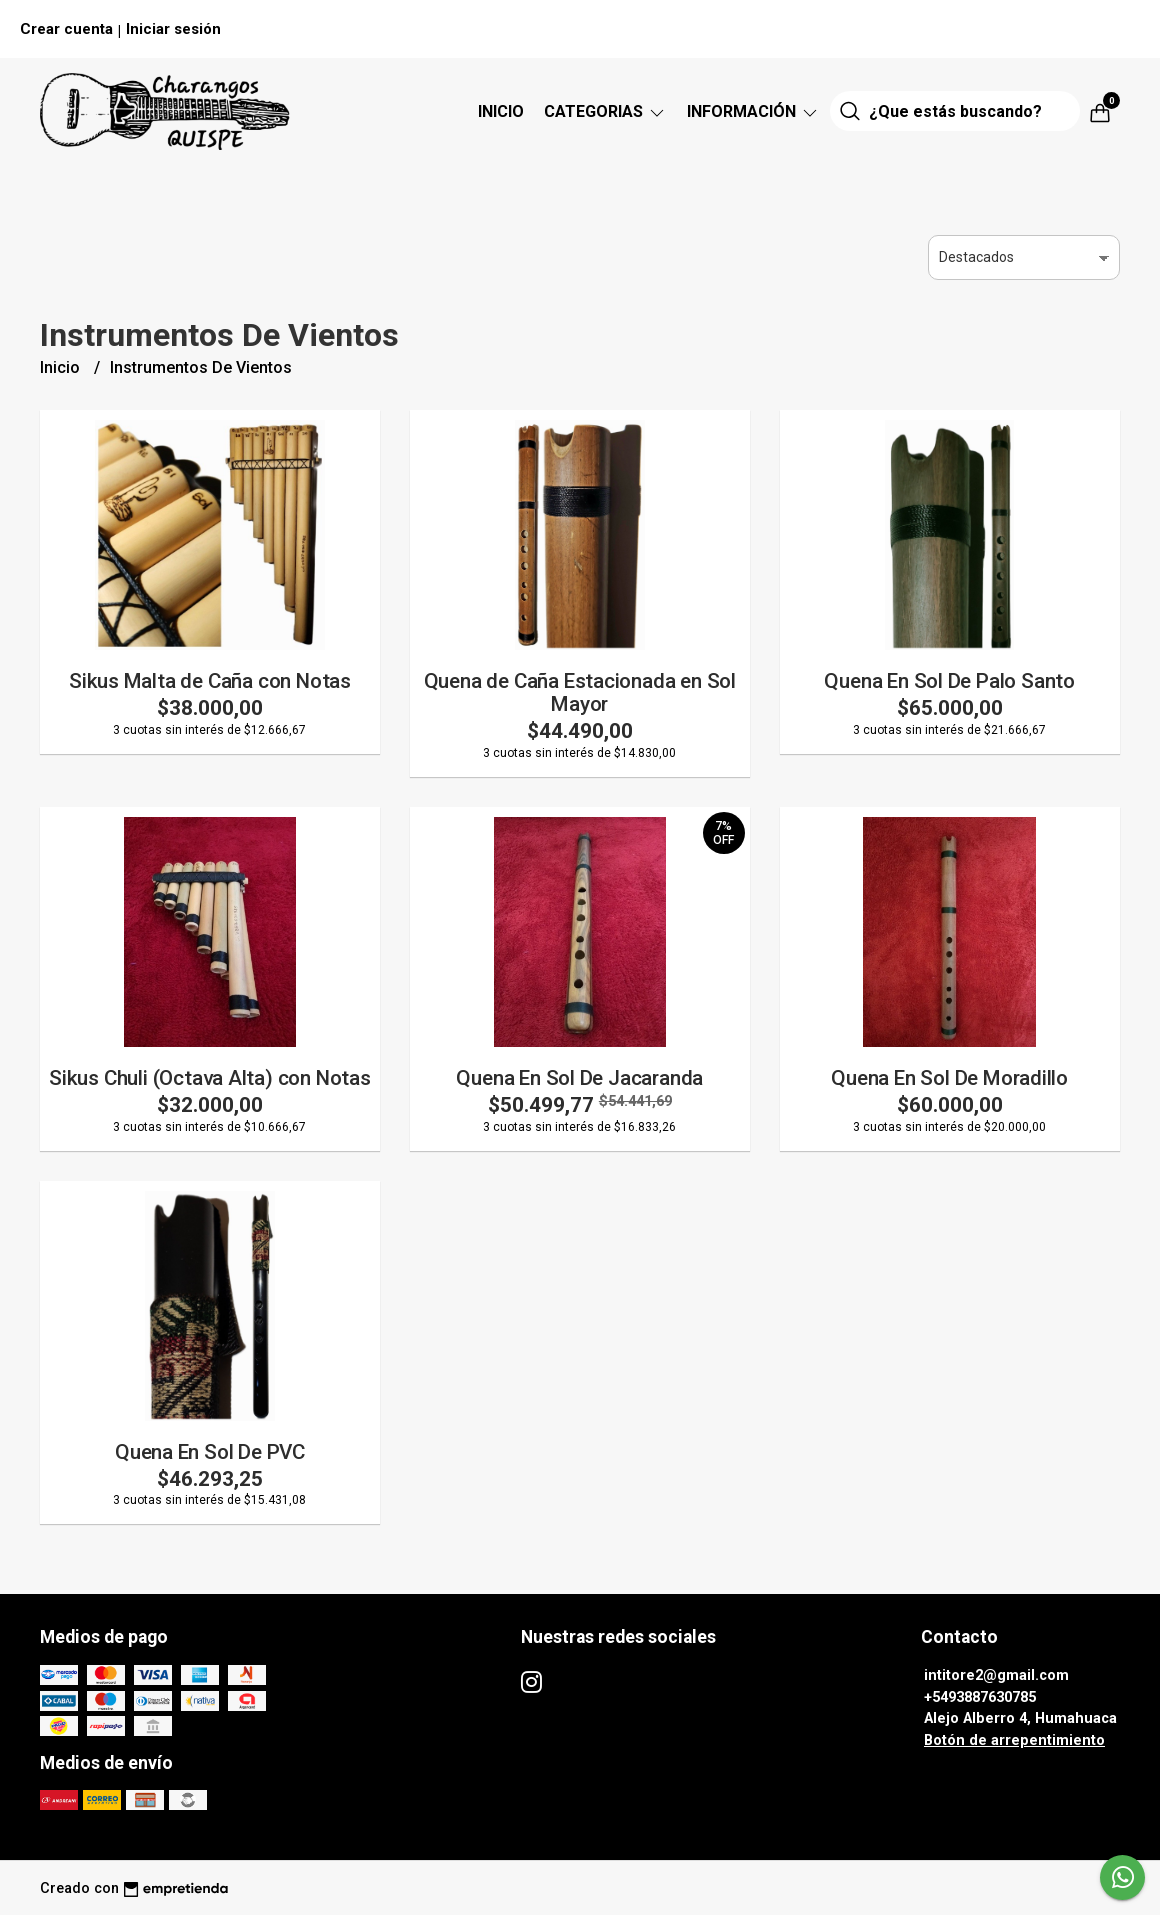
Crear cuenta (66, 29)
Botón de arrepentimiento (1014, 1740)
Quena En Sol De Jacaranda (579, 1078)
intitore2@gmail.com (996, 1675)
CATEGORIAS (605, 111)
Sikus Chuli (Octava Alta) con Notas (210, 1078)
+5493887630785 (980, 1697)
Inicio (501, 111)
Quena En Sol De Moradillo (949, 1078)
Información (753, 111)
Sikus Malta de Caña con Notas (210, 681)
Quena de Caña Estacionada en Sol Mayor (580, 692)
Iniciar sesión (173, 29)
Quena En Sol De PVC (210, 1452)
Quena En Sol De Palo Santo (949, 681)
